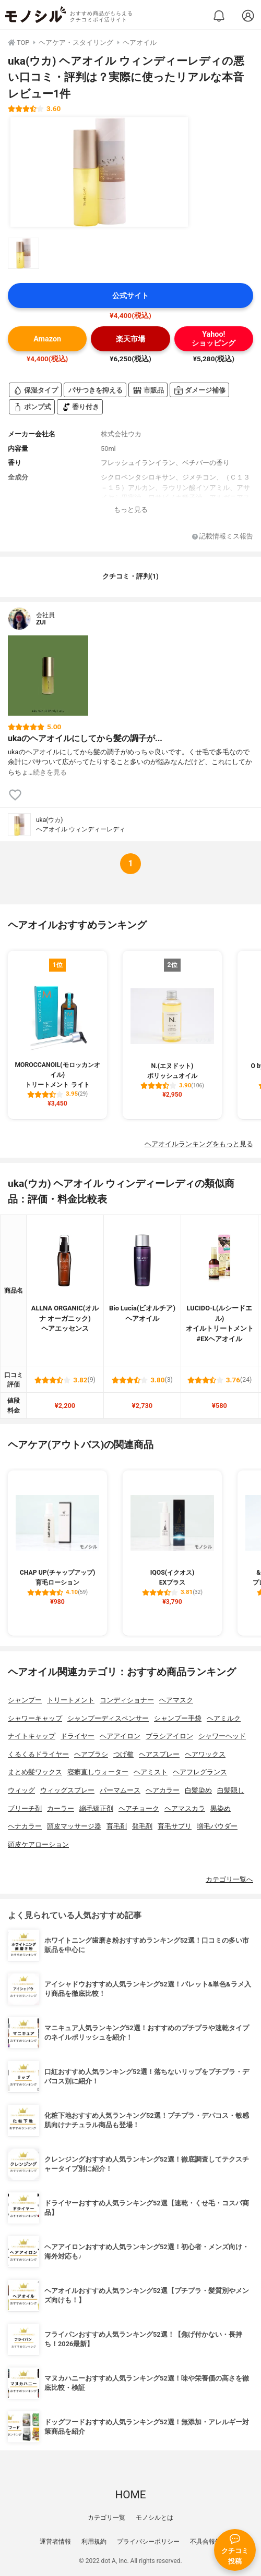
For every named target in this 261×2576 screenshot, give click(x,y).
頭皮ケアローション (38, 1844)
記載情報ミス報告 (222, 536)
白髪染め (198, 1790)
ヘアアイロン (120, 1736)
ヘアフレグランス (200, 1772)
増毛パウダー (217, 1826)
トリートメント (70, 1700)
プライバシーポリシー (148, 2541)
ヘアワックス (205, 1754)
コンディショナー (127, 1700)
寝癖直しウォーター (97, 1772)
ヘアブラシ (91, 1754)
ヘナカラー (25, 1826)
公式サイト (130, 295)
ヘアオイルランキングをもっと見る (199, 1144)
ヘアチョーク (138, 1808)
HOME (130, 2494)
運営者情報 (55, 2541)
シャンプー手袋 (177, 1718)
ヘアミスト (151, 1772)
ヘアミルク (224, 1718)
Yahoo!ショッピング (213, 339)
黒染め (220, 1808)
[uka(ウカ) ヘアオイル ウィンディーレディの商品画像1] (99, 172)
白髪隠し (230, 1790)
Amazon (47, 339)
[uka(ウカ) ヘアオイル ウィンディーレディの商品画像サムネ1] (23, 253)
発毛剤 (142, 1826)
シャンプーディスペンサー (108, 1718)
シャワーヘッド (222, 1736)
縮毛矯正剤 (96, 1808)
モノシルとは (154, 2517)
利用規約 (93, 2541)
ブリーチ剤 (25, 1808)
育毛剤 (116, 1826)
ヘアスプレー (159, 1754)
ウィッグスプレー (67, 1790)
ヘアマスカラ (184, 1808)
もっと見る (131, 509)
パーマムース (120, 1790)
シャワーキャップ (35, 1718)
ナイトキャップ (31, 1736)
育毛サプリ (175, 1826)
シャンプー (25, 1700)
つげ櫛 (123, 1754)
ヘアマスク (176, 1700)
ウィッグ (21, 1790)
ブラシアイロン (169, 1736)
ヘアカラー (163, 1790)
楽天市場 (130, 339)
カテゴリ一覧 (106, 2517)
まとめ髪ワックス (35, 1772)
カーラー (60, 1808)
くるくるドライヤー (38, 1754)
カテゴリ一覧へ (229, 1879)
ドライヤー (77, 1736)
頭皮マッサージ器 (74, 1826)
